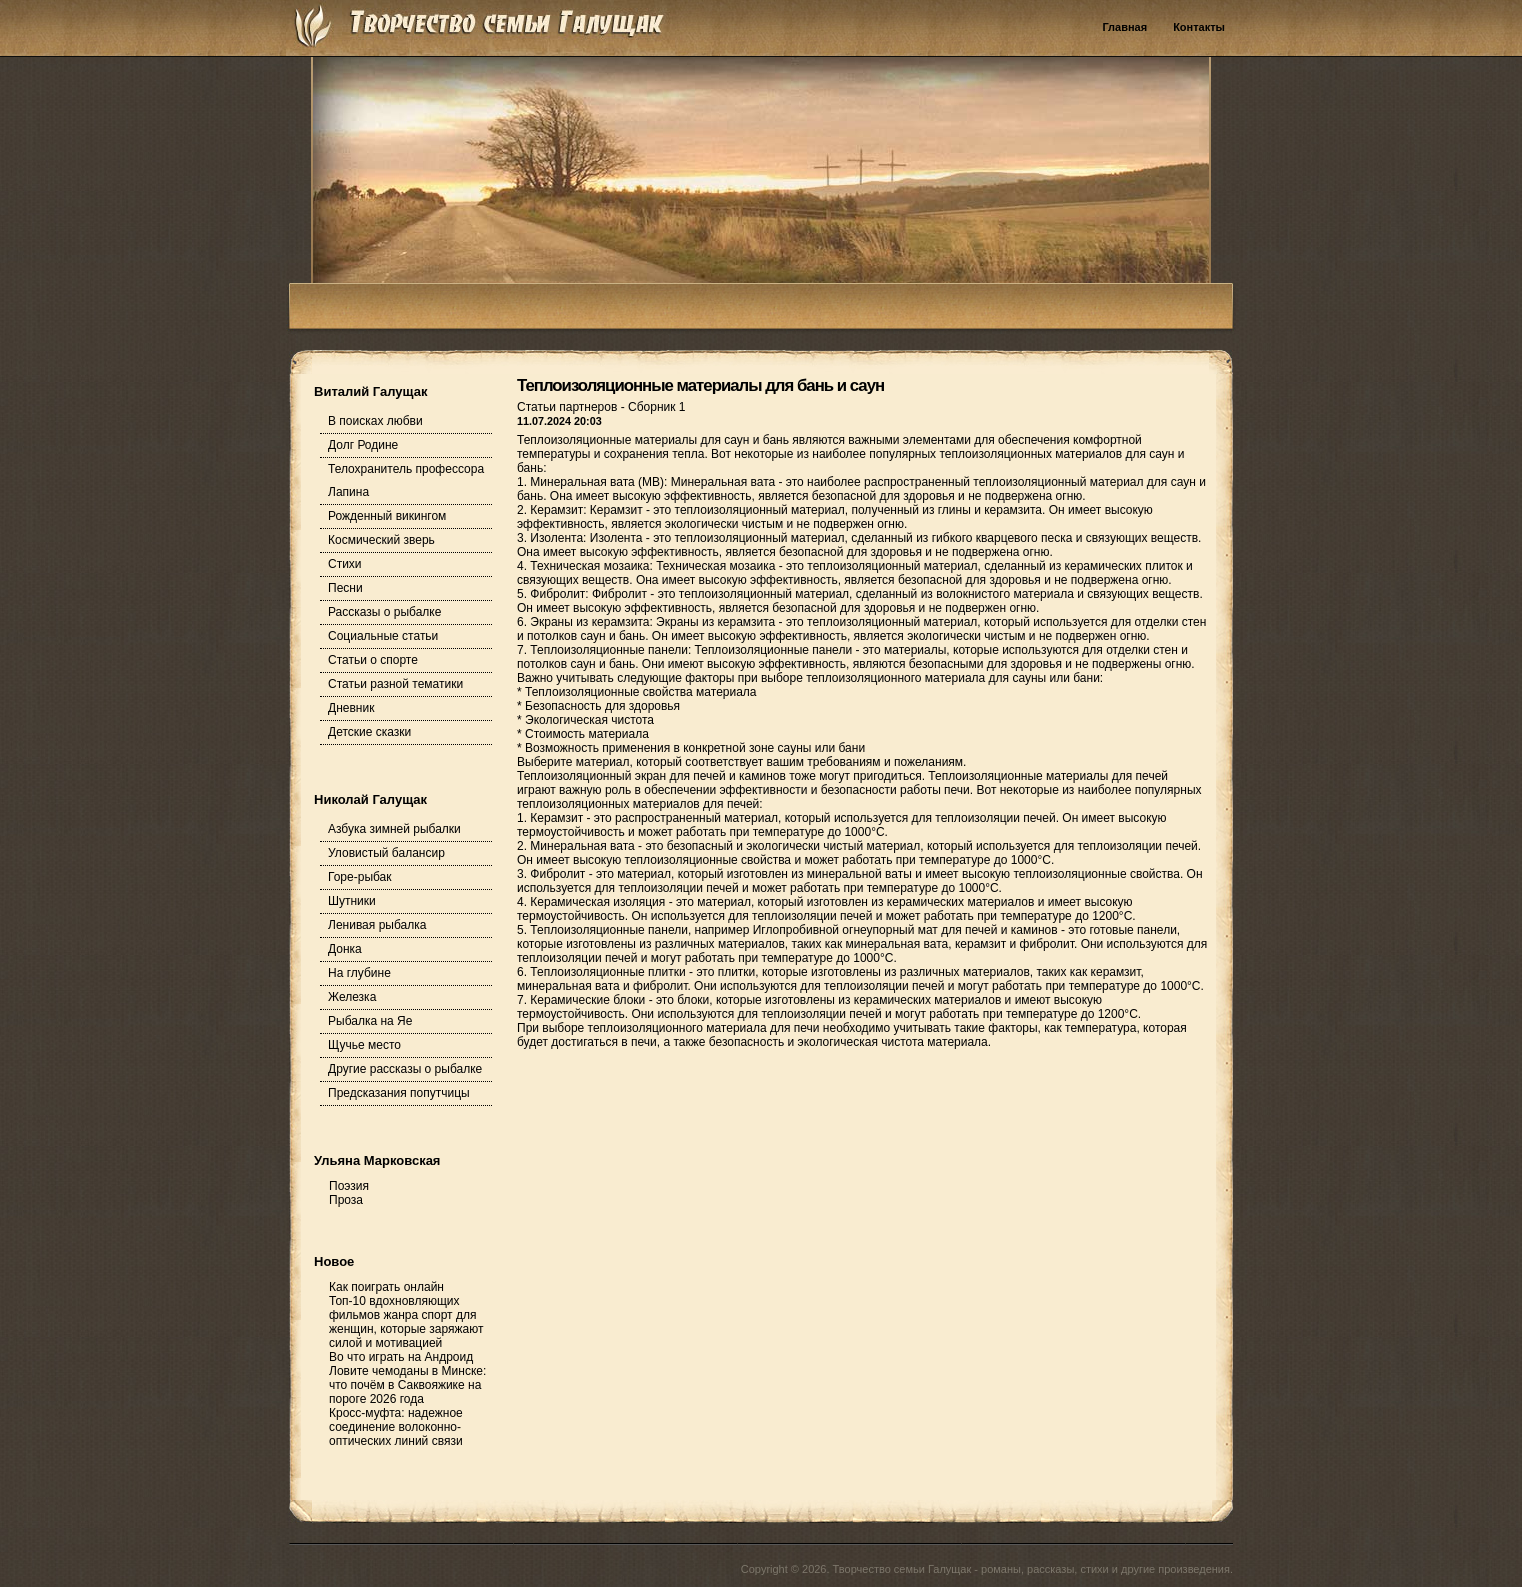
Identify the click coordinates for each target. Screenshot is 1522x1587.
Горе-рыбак (360, 877)
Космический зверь (381, 540)
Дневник (351, 708)
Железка (352, 997)
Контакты (1199, 27)
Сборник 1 (656, 407)
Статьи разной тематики (395, 684)
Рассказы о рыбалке (384, 612)
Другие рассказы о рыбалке (405, 1069)
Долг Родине (363, 445)
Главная (1124, 27)
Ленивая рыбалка (377, 925)
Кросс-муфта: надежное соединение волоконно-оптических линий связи (396, 1427)
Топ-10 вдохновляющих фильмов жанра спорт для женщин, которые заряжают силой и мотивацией (406, 1322)
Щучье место (364, 1045)
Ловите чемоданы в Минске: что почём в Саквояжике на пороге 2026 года (407, 1385)
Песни (345, 588)
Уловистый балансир (386, 853)
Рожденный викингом (387, 516)
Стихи (345, 564)
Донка (345, 949)
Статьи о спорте (373, 660)
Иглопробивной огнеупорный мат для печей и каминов (905, 930)
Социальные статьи (383, 636)
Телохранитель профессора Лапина (406, 480)
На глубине (359, 973)
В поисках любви (375, 421)
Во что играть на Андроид (401, 1357)
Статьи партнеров (569, 407)
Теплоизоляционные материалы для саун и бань (653, 440)
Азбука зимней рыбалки (394, 829)
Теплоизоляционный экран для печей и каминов (651, 776)
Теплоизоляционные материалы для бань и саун (700, 385)
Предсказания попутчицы (399, 1093)
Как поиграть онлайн (386, 1287)
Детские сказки (369, 732)
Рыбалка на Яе (370, 1021)
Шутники (352, 901)
